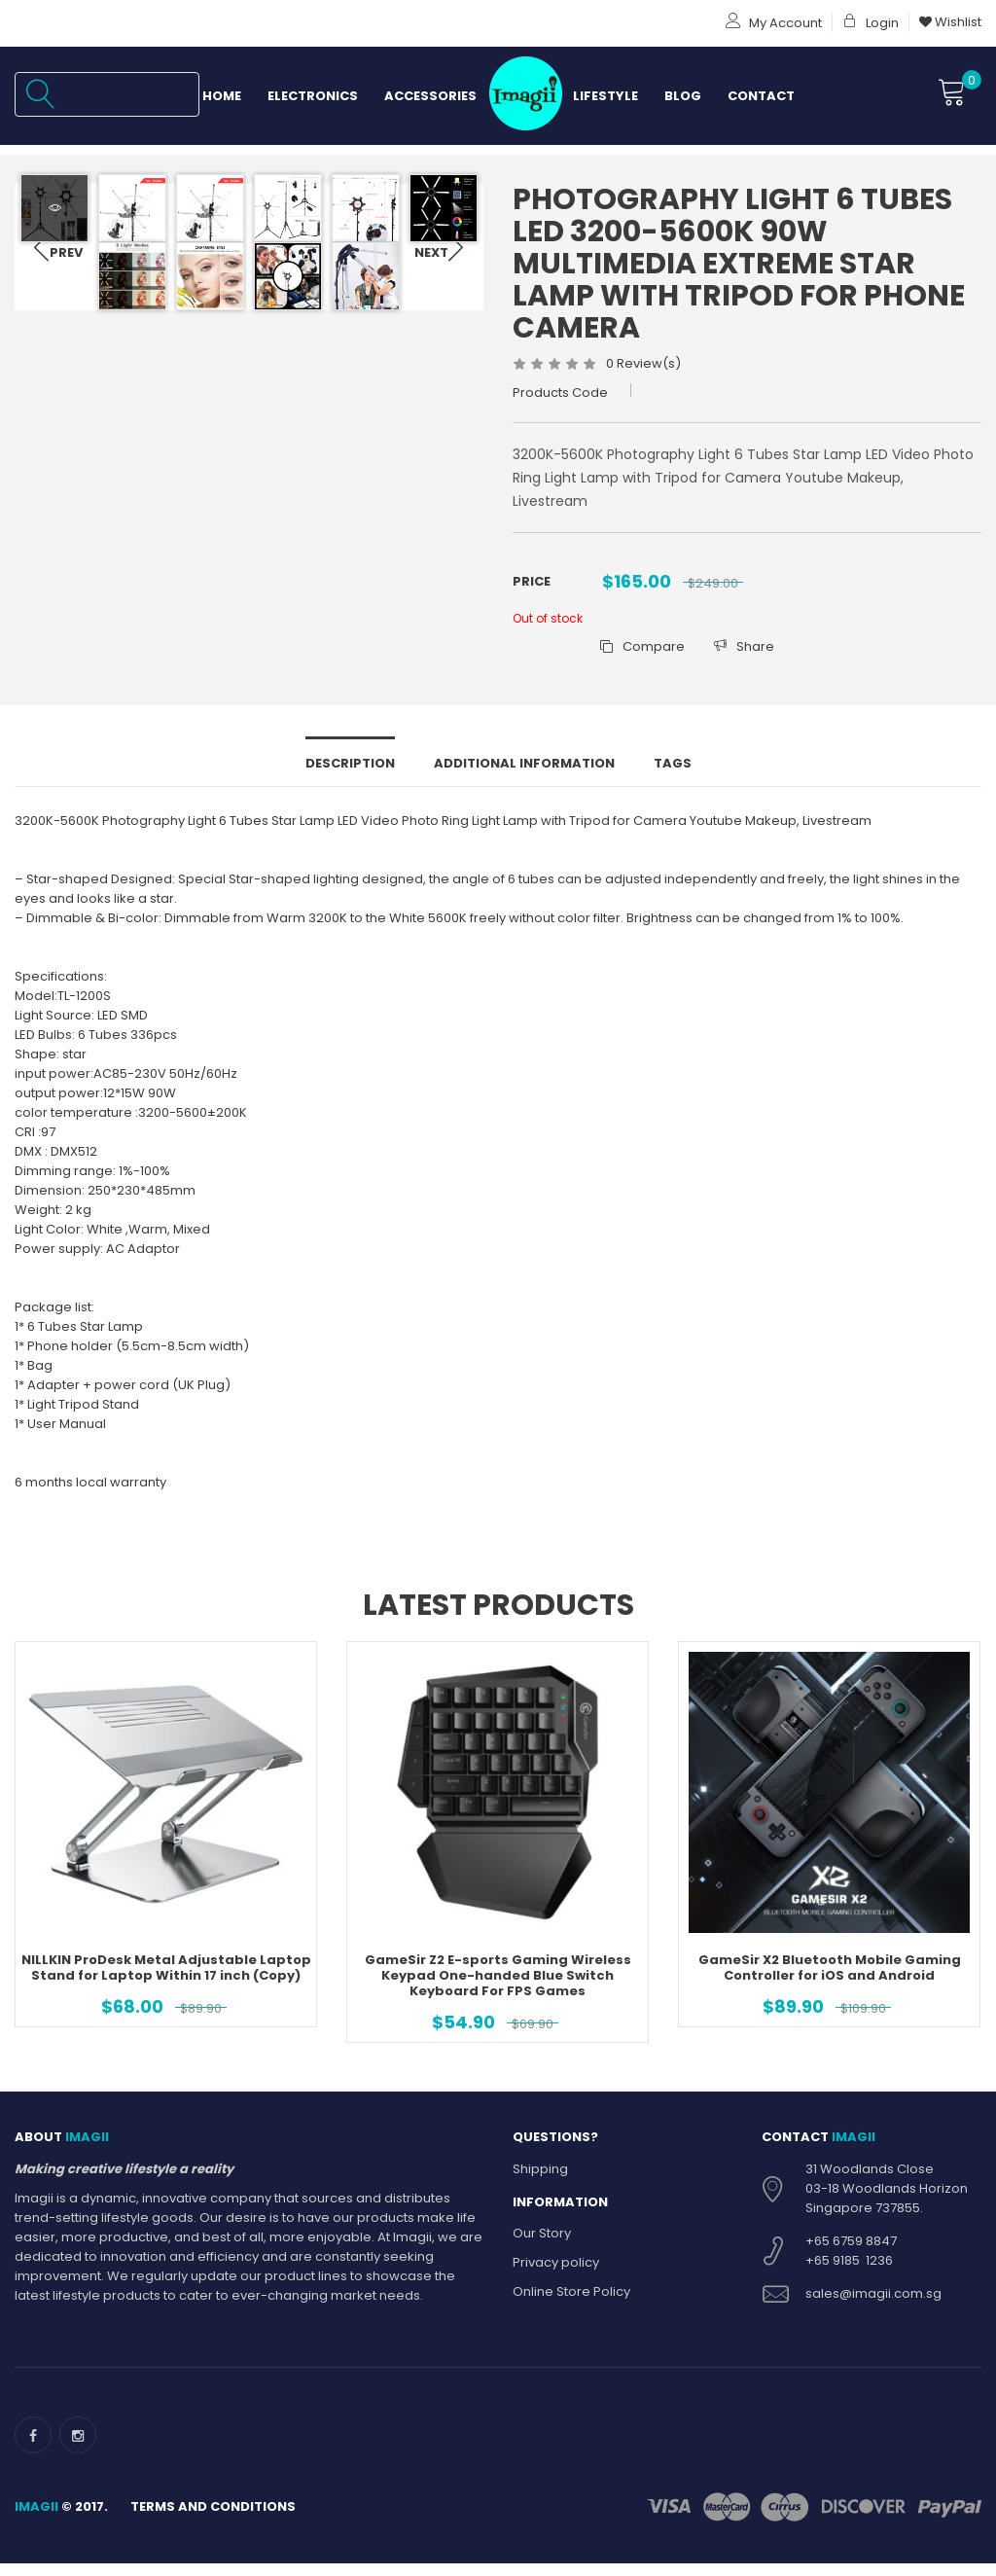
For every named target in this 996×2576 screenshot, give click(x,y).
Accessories (430, 96)
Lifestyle (605, 96)
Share (744, 646)
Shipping (540, 2193)
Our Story (542, 2258)
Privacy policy (556, 2287)
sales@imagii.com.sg (873, 2317)
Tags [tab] (673, 788)
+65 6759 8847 (851, 2265)
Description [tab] (350, 788)
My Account (774, 23)
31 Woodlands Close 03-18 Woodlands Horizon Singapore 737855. (886, 2212)
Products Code (560, 392)
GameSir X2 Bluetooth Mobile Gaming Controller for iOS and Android (829, 1993)
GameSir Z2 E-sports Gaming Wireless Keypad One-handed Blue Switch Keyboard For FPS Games (498, 2000)
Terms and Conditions (213, 2531)
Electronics (312, 96)
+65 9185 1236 (849, 2284)
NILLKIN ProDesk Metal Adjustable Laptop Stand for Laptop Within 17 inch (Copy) (166, 1993)
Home (221, 96)
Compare (642, 646)
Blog (682, 96)
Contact (761, 96)
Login (870, 23)
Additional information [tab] (524, 788)
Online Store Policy (571, 2317)
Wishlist (950, 22)
